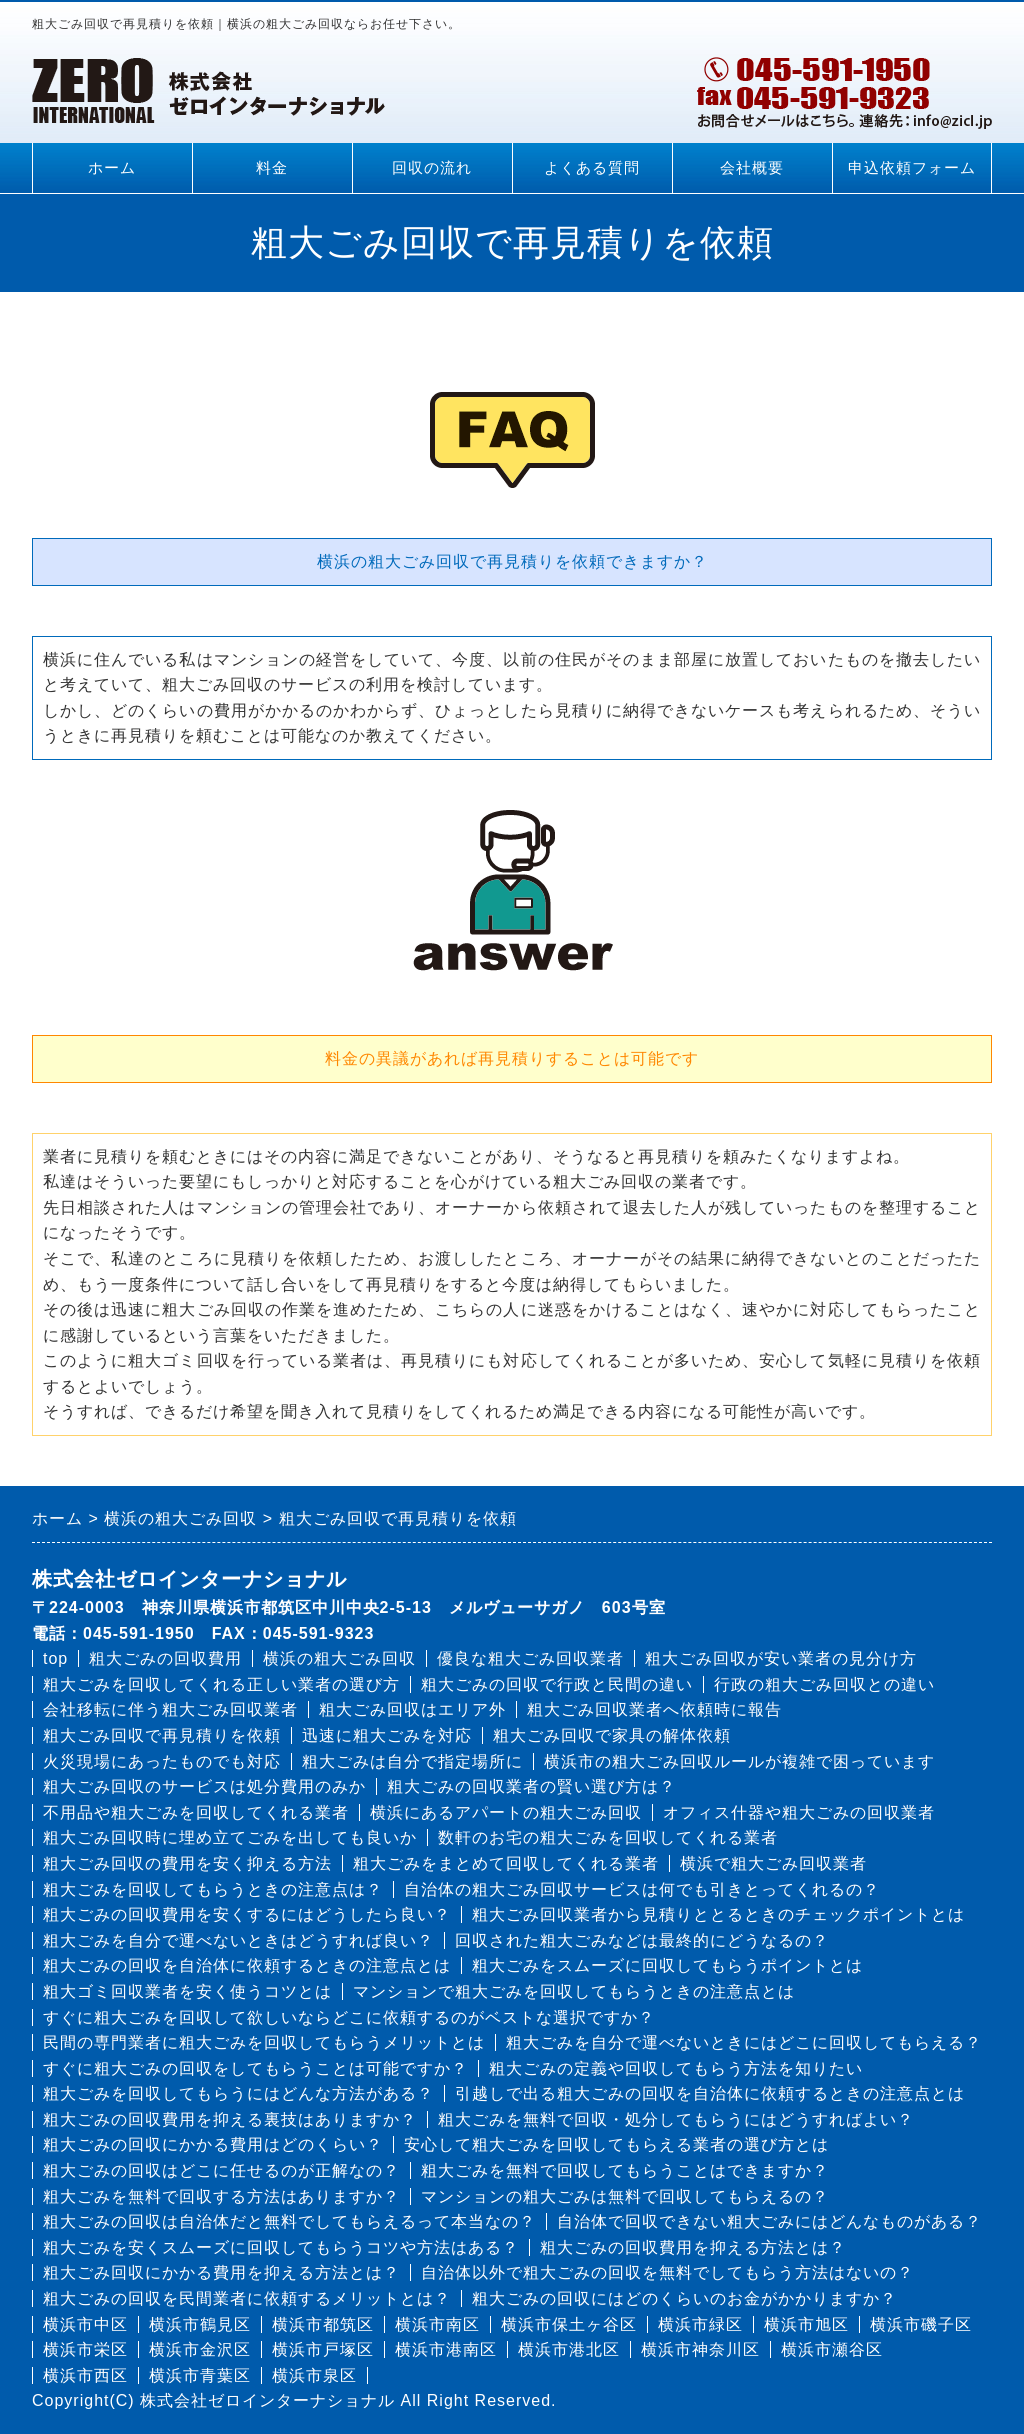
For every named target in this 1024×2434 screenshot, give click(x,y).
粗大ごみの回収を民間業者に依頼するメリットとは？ (247, 2298)
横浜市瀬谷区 (832, 2349)
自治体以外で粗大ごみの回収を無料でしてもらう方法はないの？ (667, 2272)
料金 (272, 168)
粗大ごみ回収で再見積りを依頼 (162, 1735)
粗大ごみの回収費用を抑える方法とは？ (693, 2247)
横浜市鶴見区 (200, 2324)
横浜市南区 (437, 2324)
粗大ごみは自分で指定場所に (412, 1761)
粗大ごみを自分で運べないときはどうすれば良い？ (238, 1940)
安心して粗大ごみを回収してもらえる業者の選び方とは (616, 2144)
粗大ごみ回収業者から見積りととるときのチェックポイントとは (718, 1914)
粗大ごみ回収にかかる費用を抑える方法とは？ (221, 2272)
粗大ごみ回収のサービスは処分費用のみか (204, 1786)
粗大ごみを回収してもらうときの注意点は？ (213, 1889)
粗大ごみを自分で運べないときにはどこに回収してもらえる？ (744, 2042)
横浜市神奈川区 (700, 2349)
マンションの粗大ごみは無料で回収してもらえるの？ (625, 2196)
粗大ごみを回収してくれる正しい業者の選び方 (221, 1684)
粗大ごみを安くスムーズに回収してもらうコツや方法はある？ (281, 2247)
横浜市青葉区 (200, 2375)
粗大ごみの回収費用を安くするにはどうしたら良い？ (247, 1914)
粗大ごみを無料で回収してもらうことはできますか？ (625, 2170)
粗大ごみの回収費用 (165, 1658)
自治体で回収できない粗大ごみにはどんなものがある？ (769, 2221)
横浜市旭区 (806, 2324)
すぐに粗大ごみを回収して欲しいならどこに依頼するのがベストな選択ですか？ (349, 2017)
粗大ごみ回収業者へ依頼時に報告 (654, 1709)
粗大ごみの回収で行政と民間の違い (557, 1684)
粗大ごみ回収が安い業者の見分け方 (781, 1658)
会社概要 (752, 168)
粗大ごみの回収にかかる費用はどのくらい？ (213, 2144)
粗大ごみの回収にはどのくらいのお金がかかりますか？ (684, 2298)
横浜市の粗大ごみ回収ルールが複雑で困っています (739, 1761)
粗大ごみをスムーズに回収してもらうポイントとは (667, 1965)
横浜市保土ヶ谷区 (569, 2324)
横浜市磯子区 (921, 2324)
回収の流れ (432, 168)
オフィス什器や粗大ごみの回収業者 (799, 1812)
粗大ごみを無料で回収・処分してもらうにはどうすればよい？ (676, 2119)
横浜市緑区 (700, 2324)
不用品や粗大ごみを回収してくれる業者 (196, 1812)
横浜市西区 (85, 2375)
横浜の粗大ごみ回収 (339, 1658)
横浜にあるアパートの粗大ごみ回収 (506, 1812)
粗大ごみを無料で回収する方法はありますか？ (221, 2196)
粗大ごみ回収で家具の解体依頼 (612, 1735)
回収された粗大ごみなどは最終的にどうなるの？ (642, 1940)
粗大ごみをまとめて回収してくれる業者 (506, 1863)
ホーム (112, 168)
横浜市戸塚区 (323, 2349)
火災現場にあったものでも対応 (162, 1761)
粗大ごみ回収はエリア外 (412, 1709)
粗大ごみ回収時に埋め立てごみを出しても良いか (230, 1837)
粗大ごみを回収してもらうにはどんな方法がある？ (238, 2093)
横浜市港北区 (569, 2349)
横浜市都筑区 (323, 2324)
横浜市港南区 (446, 2349)
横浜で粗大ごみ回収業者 (773, 1863)
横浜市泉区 (314, 2375)
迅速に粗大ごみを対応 (387, 1735)
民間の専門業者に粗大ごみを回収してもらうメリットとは (264, 2042)
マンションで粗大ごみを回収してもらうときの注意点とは (574, 1991)
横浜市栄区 (85, 2349)
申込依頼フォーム (912, 168)
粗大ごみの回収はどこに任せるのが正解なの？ (221, 2170)
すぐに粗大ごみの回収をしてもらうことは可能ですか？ (255, 2068)
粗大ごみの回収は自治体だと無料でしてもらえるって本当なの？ (289, 2221)
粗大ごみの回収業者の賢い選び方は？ (531, 1786)
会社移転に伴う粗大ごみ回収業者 (170, 1709)
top (55, 1658)
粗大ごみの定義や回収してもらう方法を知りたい (676, 2068)
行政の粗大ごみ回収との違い (824, 1684)
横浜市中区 (85, 2324)
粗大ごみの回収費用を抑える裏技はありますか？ (230, 2119)
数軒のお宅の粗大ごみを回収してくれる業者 (608, 1837)
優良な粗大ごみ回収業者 (530, 1658)
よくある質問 (592, 168)
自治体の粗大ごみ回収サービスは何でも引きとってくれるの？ (642, 1889)
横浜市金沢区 (200, 2349)
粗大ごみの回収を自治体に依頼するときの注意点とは (247, 1965)
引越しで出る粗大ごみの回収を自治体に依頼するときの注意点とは (710, 2093)
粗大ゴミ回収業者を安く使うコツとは (187, 1991)
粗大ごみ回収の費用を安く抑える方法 (187, 1863)
